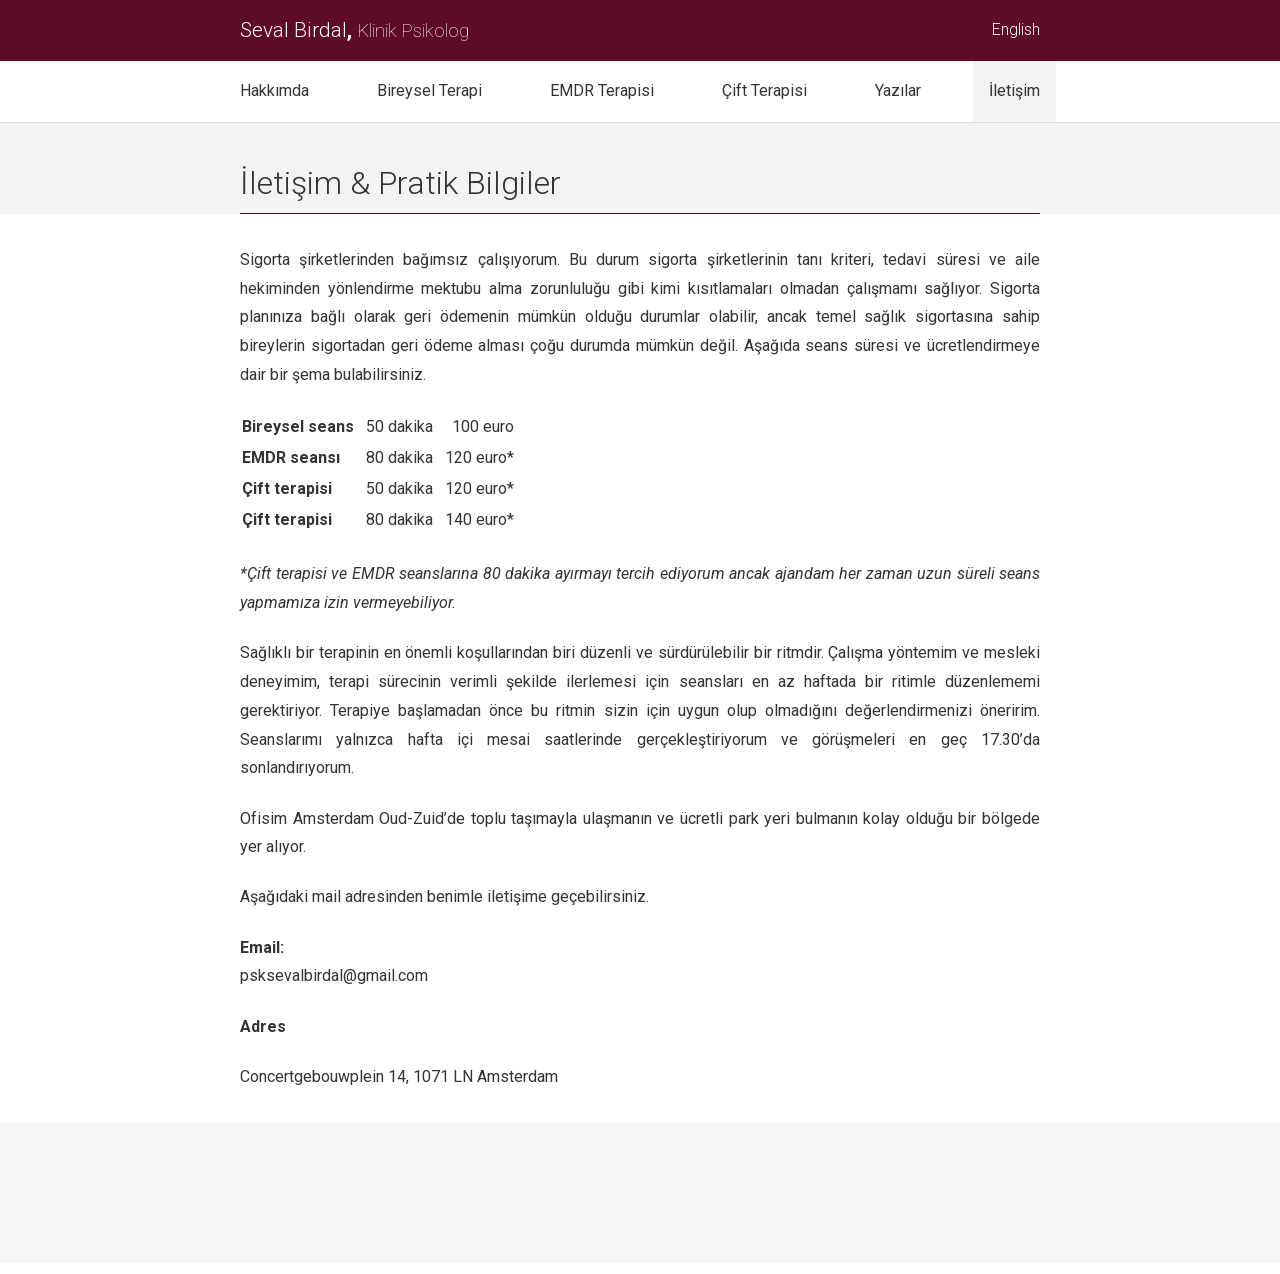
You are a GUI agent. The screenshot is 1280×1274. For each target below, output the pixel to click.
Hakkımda (274, 90)
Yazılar (898, 90)
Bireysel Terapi (429, 90)
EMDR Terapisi (602, 90)
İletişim (1014, 90)
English (1016, 29)
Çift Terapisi (764, 90)
